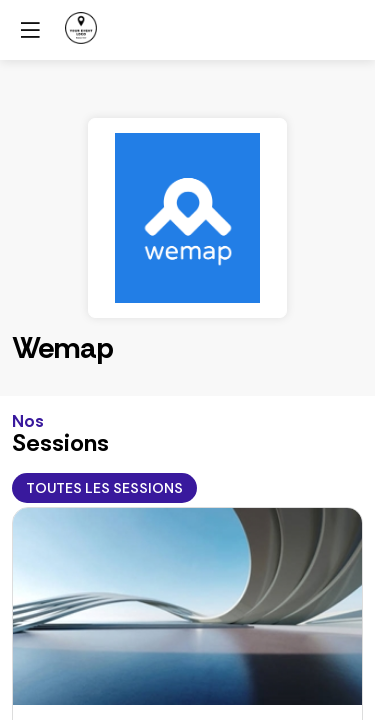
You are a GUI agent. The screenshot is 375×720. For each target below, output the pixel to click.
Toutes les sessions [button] (104, 488)
